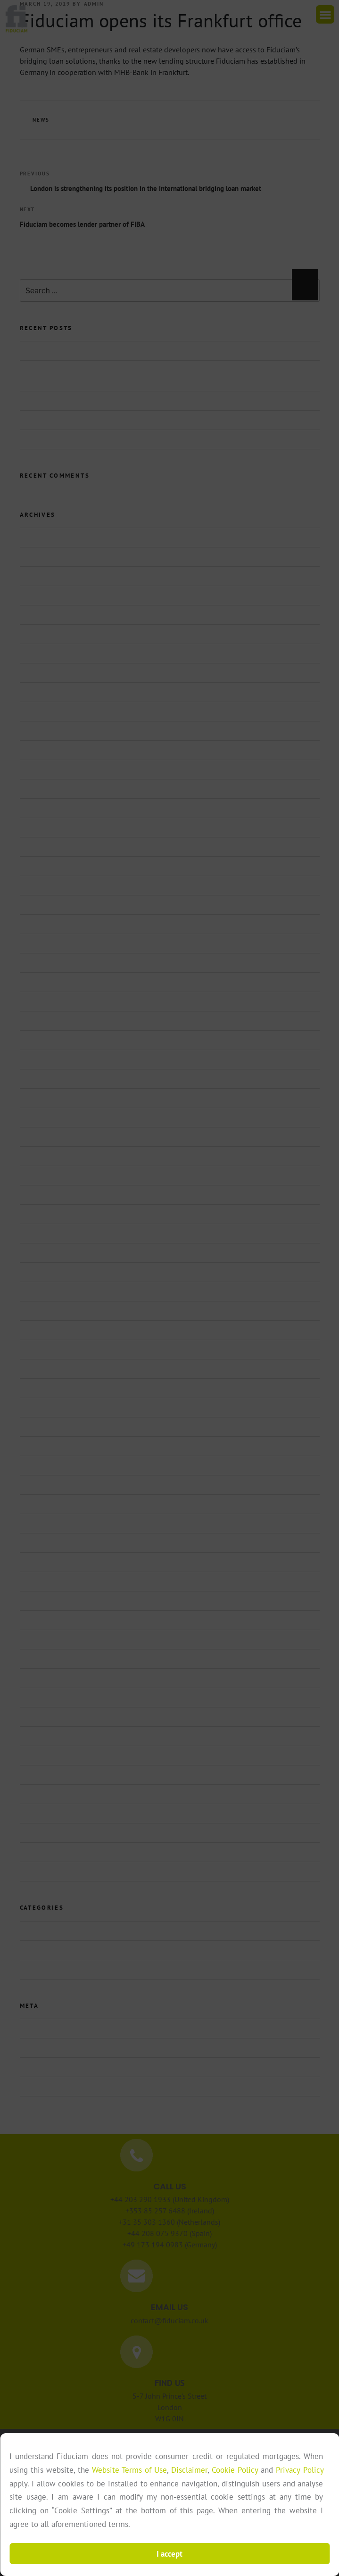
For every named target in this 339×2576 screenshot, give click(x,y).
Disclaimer (189, 2470)
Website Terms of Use (129, 2470)
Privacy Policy (299, 2470)
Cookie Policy (235, 2470)
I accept (169, 2554)
